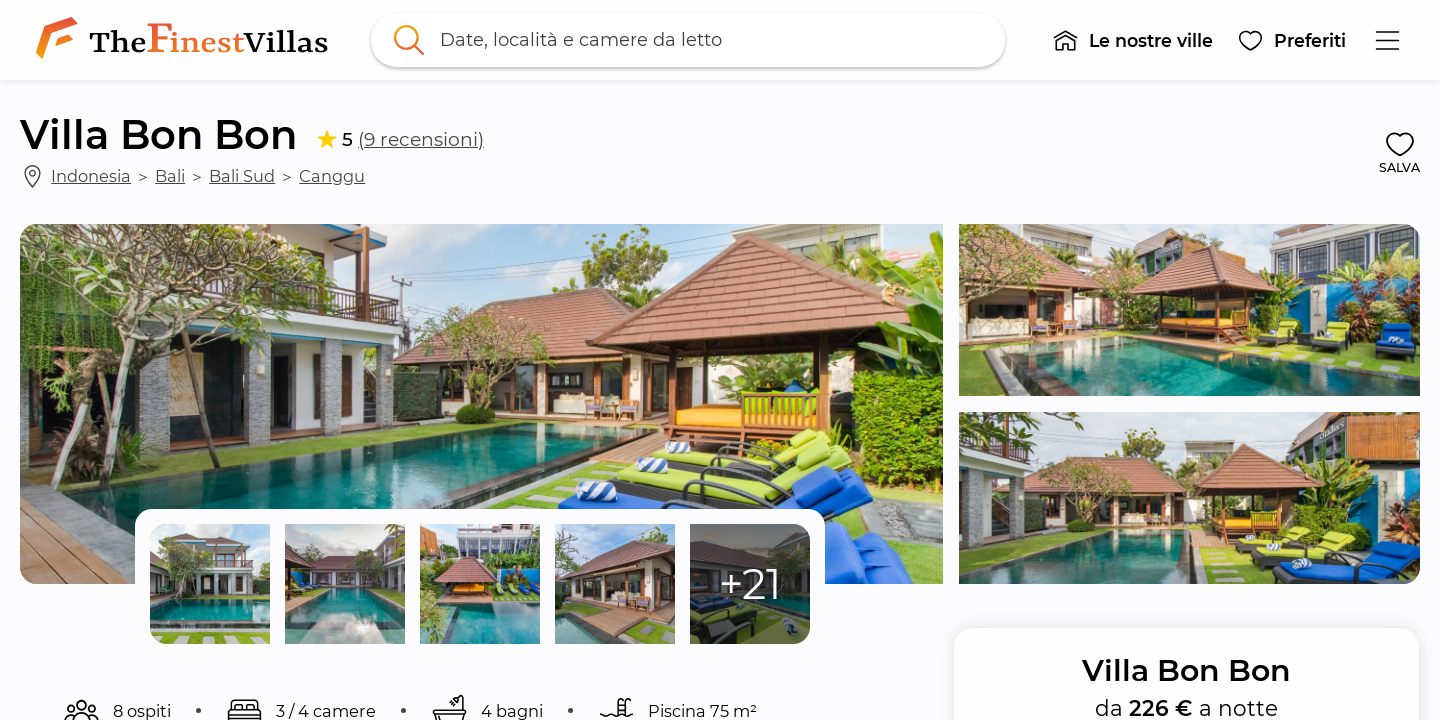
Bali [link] (170, 176)
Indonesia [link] (91, 176)
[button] (1132, 40)
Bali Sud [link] (242, 176)
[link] (186, 40)
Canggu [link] (332, 176)
